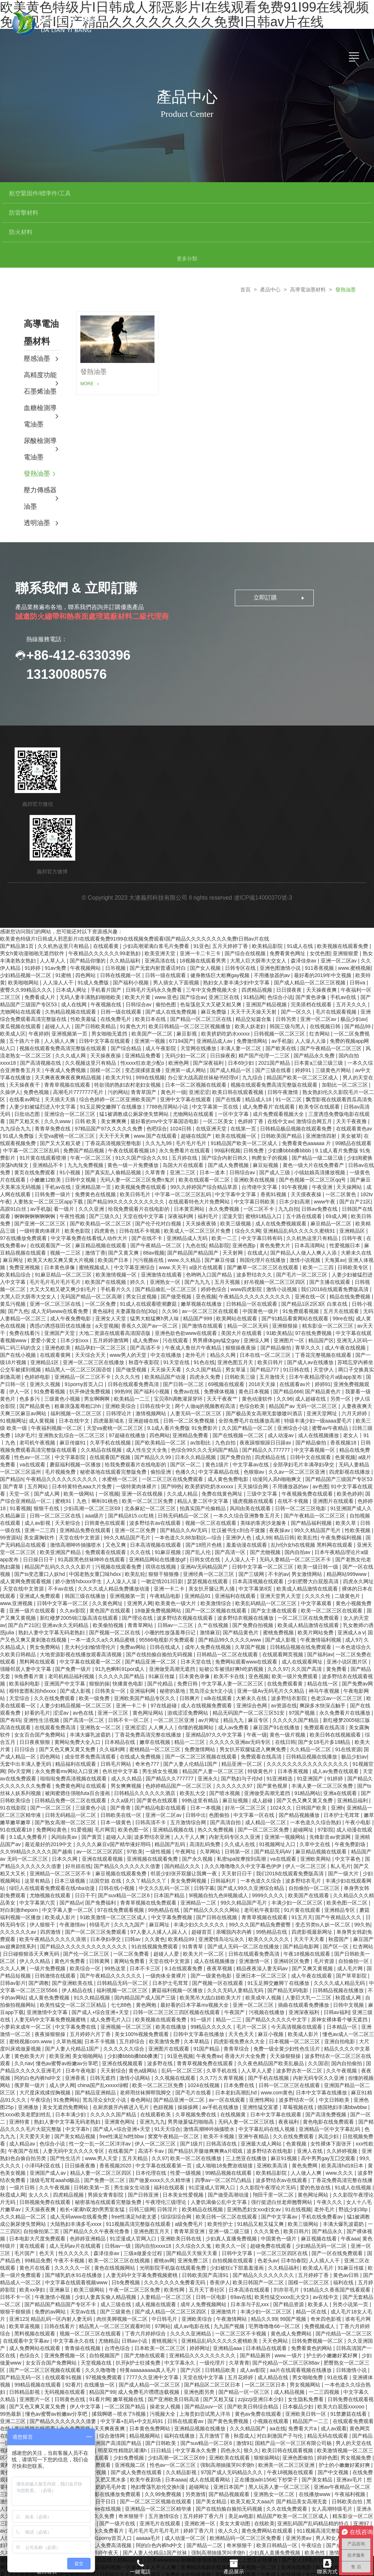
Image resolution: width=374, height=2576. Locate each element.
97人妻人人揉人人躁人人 (159, 1893)
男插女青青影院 (106, 2156)
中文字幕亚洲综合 (135, 1229)
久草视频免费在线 (196, 2076)
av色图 (320, 1448)
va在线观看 (33, 1426)
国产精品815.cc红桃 (131, 1477)
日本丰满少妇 (71, 2076)
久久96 (170, 1272)
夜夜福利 (289, 2083)
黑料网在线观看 (38, 1623)
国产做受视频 (177, 1258)
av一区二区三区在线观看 (211, 1272)
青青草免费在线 (53, 1090)
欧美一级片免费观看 (295, 1638)
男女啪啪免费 (308, 2339)
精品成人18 (258, 1061)
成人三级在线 (116, 2266)
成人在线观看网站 (210, 2441)
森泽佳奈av (304, 922)
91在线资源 (348, 1711)
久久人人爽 (13, 1930)
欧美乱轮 (135, 1535)
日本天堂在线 (196, 1623)
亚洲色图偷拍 (298, 2419)
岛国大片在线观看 (184, 1126)
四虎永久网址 (358, 1543)
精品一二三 (229, 1981)
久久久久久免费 (97, 2477)
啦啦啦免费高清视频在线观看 (74, 1740)
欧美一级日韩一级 (318, 1528)
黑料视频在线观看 (35, 2295)
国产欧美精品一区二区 (161, 1404)
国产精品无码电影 (288, 1952)
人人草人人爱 (257, 2032)
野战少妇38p (354, 2171)
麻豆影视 (187, 995)
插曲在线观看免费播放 (304, 1966)
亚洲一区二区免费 (136, 1491)
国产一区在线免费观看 (338, 2214)
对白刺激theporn (19, 1871)
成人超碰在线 (311, 1360)
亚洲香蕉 (76, 2039)
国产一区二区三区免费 (264, 1791)
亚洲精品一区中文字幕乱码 (330, 2090)
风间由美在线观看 (251, 1470)
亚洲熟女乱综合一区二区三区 (72, 1397)
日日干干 (85, 1857)
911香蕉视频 (320, 929)
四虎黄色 (105, 1192)
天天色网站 (275, 2302)
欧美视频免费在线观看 (141, 1148)
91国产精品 (207, 2010)
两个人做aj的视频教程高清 (206, 1367)
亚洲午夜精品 (254, 2098)
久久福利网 (112, 1711)
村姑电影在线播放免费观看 (110, 2455)
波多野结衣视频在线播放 (246, 1579)
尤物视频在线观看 (51, 1857)
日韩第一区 (238, 1813)
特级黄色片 (261, 1732)
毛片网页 (105, 1791)
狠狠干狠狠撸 (164, 1535)
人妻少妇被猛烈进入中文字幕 (43, 1068)
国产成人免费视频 (229, 1126)
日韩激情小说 (352, 2331)
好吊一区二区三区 (246, 1769)
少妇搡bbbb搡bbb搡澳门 (135, 2017)
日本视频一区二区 (257, 2528)
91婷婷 (33, 929)
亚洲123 (18, 2280)
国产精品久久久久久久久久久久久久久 (84, 1908)
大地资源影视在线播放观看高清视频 (81, 1616)
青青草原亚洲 (190, 2193)
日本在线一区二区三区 (266, 1316)
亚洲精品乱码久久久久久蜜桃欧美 (220, 2302)
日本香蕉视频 (294, 1732)
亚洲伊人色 (239, 1499)
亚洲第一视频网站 (285, 1798)
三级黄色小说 (91, 1769)
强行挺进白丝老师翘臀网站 (282, 2163)
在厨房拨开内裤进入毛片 (121, 2068)
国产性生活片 (66, 2120)
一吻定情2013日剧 (162, 1543)
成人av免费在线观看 (336, 1732)
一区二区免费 (101, 1265)
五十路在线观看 (304, 1177)
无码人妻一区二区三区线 (247, 2083)
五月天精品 (135, 2120)
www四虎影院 (246, 1250)
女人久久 (39, 2156)
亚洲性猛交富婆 (261, 2068)
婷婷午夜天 (106, 2514)
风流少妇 (329, 2098)
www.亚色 (166, 958)
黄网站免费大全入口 (78, 1703)
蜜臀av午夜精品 (331, 1389)
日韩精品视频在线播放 (312, 1718)
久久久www (58, 1083)
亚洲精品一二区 (199, 1864)
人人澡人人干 (59, 944)
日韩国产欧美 (312, 1769)
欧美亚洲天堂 (161, 915)
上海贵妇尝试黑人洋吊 (205, 2375)
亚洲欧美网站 (316, 1820)
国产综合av (193, 958)
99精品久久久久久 (212, 1988)
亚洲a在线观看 (340, 1754)
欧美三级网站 (304, 2185)
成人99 (263, 1499)
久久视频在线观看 (175, 2039)
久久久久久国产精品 (122, 1638)
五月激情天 (272, 1338)
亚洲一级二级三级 (230, 2193)
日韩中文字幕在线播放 (199, 1995)
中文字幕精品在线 (219, 1433)
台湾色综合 (117, 2309)
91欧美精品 (279, 1294)
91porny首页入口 (85, 1345)
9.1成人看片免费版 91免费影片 (183, 1389)
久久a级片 (122, 1762)
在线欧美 (264, 2485)
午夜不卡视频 (70, 2222)
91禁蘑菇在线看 (349, 2375)
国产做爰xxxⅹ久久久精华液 (160, 2141)
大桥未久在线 (356, 1214)
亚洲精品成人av (215, 1002)
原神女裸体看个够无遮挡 (340, 1981)
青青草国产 (144, 1053)
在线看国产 (121, 2112)
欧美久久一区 (231, 2207)
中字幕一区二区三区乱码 (32, 1112)
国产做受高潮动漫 (229, 2156)
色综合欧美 (252, 1367)
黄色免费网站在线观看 (267, 2492)
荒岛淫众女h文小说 (211, 1652)
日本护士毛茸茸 (342, 1776)
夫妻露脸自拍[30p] (137, 1272)
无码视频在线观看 (65, 2353)
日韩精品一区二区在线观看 (227, 1616)
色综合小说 (280, 958)
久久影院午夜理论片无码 (268, 2149)
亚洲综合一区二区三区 (70, 1075)
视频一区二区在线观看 (211, 1484)
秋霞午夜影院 (145, 1324)
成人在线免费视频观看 (281, 1185)
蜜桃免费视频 (279, 1594)
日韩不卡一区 (16, 2258)
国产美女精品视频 (75, 2098)
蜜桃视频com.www (31, 2003)
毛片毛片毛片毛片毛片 (56, 1243)
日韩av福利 (337, 1973)
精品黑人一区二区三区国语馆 (79, 1331)
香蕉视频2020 (116, 2127)
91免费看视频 (50, 1353)
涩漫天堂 (232, 1177)
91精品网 (253, 958)
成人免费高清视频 (112, 2507)
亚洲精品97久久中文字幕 (215, 1696)
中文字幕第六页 (38, 1864)
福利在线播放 (180, 2397)
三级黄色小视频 (62, 1360)
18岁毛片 (24, 1397)
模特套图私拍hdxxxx (33, 1652)
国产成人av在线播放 (311, 1324)
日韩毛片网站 (116, 1725)
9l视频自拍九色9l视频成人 (219, 1857)
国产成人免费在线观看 (137, 2434)
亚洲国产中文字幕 (65, 1645)
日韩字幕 (204, 1849)
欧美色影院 (78, 1192)
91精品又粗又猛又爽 (261, 2185)
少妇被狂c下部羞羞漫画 (237, 2229)
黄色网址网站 (149, 1674)
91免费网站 (67, 2061)
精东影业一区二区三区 (328, 1287)
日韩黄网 (100, 1922)
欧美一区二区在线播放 (196, 2120)
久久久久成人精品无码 (340, 1944)
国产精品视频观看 (230, 2455)
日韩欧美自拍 (348, 2463)
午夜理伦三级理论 (166, 2163)
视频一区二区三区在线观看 (91, 2295)
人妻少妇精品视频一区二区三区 (76, 1667)
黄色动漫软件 (258, 1360)
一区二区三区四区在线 (282, 2214)
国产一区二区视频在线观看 (216, 1572)
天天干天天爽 (115, 1097)
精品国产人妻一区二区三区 (213, 1732)
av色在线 (84, 1674)
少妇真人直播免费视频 (232, 2200)
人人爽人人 (161, 1689)
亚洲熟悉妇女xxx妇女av (254, 2171)
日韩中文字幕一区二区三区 (263, 1528)
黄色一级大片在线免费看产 (314, 1126)
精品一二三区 (190, 1703)
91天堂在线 (177, 1324)
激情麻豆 (210, 1594)
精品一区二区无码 (248, 1287)
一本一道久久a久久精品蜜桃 (103, 1601)
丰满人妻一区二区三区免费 (322, 1747)
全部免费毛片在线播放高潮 (249, 1382)
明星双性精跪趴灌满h (123, 2412)
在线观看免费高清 (56, 1689)
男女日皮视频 (142, 1258)
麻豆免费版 (214, 973)
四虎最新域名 (110, 1382)
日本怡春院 (293, 2222)
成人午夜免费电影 (71, 1280)
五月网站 (38, 1448)
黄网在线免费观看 (236, 2536)
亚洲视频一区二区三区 (126, 1988)
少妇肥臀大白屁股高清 (313, 1543)
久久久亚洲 (92, 1170)
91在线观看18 (16, 1791)
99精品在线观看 (353, 1104)
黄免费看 (337, 1630)
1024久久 (281, 1769)
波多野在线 (160, 2025)
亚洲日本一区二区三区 (262, 1937)
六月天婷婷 (355, 1375)
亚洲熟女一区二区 (101, 1689)
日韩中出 (196, 1776)
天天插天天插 (61, 1061)
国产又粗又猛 (219, 2360)
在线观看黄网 (56, 1316)
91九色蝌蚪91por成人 (120, 1630)
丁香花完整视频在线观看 (324, 1316)
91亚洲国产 (310, 1740)
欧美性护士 (220, 2185)
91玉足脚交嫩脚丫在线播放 (111, 1068)
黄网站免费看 (130, 1922)
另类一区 (341, 1360)
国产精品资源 (289, 2266)
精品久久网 (223, 1316)
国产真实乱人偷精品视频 (113, 1134)
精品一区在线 (312, 2273)
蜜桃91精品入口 (264, 1177)
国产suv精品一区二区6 (124, 1857)
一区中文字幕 (234, 1075)
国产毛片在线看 (194, 2054)
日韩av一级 (118, 2207)
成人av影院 (253, 2331)
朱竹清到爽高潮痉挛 (329, 2536)
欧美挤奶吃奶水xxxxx (226, 995)
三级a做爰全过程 (143, 2214)
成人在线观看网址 (303, 1623)
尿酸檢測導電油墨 (40, 410)
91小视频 (71, 1134)
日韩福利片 (223, 1842)
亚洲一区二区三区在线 (56, 1265)
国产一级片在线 (118, 2485)
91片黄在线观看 (302, 1871)
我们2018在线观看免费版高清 (335, 1250)
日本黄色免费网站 (150, 2390)
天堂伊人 (324, 1331)
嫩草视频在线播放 (202, 1265)
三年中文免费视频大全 (212, 951)
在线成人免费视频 (141, 1718)
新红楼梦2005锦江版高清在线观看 (79, 1579)
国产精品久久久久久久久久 (264, 2236)
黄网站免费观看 (18, 2426)
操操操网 (188, 2068)
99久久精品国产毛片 (318, 1491)
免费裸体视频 (220, 1353)
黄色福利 (102, 1272)
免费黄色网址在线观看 (81, 1747)
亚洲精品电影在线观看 (206, 2528)
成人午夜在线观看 (312, 1937)
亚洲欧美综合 (121, 1367)
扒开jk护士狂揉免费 (139, 2324)
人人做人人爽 (307, 2134)
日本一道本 (212, 1134)
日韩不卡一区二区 (129, 1681)
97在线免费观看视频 (121, 1871)
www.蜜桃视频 (354, 929)
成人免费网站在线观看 (35, 2309)
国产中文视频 (334, 2434)
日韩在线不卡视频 (140, 1192)
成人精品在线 (273, 2339)
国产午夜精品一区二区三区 (331, 1010)
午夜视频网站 (86, 929)
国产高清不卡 (146, 1309)
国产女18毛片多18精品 (325, 1703)
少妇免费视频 (129, 2419)
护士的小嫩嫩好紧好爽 (332, 2317)
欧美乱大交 (193, 1754)
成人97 (353, 1601)
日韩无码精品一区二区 (184, 1477)
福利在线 (344, 2244)
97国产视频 (302, 1674)
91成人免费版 (93, 944)
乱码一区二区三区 (182, 2032)
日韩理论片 (119, 1375)
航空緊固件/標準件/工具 (40, 193)
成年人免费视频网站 (204, 2266)
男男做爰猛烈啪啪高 (191, 2083)
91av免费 (56, 929)
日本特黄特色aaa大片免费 (82, 1448)
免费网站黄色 (52, 1791)
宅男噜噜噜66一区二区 (274, 2287)
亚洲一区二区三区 (254, 1966)
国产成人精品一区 (231, 1031)
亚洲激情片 (224, 2273)
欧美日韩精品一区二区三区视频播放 (190, 988)
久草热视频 (69, 2003)
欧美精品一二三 (132, 1360)
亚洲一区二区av (339, 922)
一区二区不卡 (259, 1170)
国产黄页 (92, 1798)
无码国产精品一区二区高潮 (91, 1258)
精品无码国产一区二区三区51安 (249, 1674)
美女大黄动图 (236, 2485)
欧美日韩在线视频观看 (336, 1696)
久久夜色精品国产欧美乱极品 (271, 2025)
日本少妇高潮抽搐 (45, 2397)
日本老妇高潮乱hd (236, 2054)
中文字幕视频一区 (315, 1411)
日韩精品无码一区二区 (123, 1944)
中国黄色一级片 (261, 1272)
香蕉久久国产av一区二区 (150, 1287)
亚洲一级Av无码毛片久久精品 (271, 1652)
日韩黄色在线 (70, 2360)
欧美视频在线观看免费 (343, 907)
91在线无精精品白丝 (120, 2521)
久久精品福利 (126, 922)
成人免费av (146, 1302)
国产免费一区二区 (105, 2141)
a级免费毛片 (190, 2185)
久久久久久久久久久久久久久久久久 (308, 1725)
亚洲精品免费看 (143, 1017)
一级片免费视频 (48, 1930)
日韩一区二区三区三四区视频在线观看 (177, 1973)
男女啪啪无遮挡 (110, 995)
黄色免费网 (305, 2127)
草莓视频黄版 (56, 2426)
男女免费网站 (46, 1608)
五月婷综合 (132, 2003)
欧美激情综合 (217, 1565)
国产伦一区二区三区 (87, 1915)
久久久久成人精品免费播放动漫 (114, 1550)
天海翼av (334, 1221)
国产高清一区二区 (84, 1681)
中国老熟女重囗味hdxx (95, 1535)
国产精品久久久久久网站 (212, 1871)
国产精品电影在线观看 (161, 1769)
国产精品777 (265, 1331)
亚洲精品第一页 (93, 1148)
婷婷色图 (327, 2419)
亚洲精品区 (352, 1192)
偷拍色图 (167, 966)
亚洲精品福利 (353, 1762)
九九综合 (253, 1039)
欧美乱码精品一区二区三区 (266, 1565)
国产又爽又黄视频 (313, 1930)
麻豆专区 (259, 1681)
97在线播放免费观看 (24, 1199)
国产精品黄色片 (323, 1353)
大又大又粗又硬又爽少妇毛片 (64, 1250)
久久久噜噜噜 (101, 2331)
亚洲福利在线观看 (236, 1557)
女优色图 (320, 915)
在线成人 (257, 1214)
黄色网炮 (147, 1966)
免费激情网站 (253, 1002)
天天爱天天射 (35, 2098)
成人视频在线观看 (156, 2266)
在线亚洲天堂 (212, 1090)
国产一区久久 (297, 973)
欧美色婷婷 (349, 1455)
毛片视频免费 (61, 1433)
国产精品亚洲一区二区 (151, 1623)
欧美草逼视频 (25, 2287)
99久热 (362, 1886)
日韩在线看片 (60, 2287)
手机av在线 (344, 958)
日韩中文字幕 (238, 2214)
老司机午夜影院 (262, 1871)
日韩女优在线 (206, 1521)
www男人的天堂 (129, 1316)
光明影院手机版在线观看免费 (173, 2229)
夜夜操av (280, 1491)
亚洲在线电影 (297, 2528)
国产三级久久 (104, 1177)
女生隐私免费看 (306, 2360)
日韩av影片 (13, 1944)
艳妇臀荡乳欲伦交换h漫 (158, 2448)
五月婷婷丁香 (314, 2236)
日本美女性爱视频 (184, 2156)
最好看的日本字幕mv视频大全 (195, 1966)
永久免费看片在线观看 (185, 1112)
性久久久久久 (74, 2214)
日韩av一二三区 (176, 1586)
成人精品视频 (290, 2353)
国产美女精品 (318, 2441)
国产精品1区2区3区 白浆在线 (315, 1265)
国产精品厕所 (256, 2317)
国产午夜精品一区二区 (156, 1207)
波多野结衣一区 (297, 2061)
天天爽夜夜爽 (110, 2390)
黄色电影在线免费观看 (329, 2083)
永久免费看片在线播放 (345, 1674)
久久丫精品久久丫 (147, 1842)
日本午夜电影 (81, 2032)
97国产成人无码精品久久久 (232, 2434)
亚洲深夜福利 (305, 1973)
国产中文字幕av (280, 2178)
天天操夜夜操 (106, 1017)
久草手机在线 (222, 2032)
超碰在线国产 (197, 1097)
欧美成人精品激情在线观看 (307, 1550)
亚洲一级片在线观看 (33, 1572)
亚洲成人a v (351, 1594)
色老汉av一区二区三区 (337, 1659)
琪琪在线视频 (161, 1528)
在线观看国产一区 (51, 1207)
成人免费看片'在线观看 (269, 1068)
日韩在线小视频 (117, 1849)
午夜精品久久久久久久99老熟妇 (105, 915)
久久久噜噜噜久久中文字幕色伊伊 (244, 1827)
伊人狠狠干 (43, 1886)
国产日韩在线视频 (217, 1879)
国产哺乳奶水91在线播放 (74, 2236)
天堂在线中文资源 (80, 1499)
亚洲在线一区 (311, 1258)
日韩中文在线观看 (311, 1418)
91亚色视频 (180, 2017)
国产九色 (18, 1272)
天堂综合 (20, 1659)
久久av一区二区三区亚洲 (297, 1433)
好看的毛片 (37, 1674)
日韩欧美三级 (241, 1338)
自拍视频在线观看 (233, 2222)
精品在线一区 (323, 1645)
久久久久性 (128, 1338)
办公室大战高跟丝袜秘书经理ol (204, 1039)
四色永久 (231, 2412)
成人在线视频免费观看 (207, 1667)
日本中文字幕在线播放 (322, 2054)
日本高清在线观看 (250, 2251)
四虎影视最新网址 (312, 1893)
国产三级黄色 (116, 2273)
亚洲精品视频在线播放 (200, 2390)
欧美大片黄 (138, 958)
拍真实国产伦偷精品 (203, 1470)
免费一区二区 (324, 2543)
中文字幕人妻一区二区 (68, 1871)
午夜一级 (257, 1696)
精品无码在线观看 (328, 2397)
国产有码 (10, 1681)
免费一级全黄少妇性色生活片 (287, 2010)
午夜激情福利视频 (321, 1601)
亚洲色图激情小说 (281, 929)
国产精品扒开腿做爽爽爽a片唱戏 (206, 2112)
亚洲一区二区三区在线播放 (94, 1324)
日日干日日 (103, 2463)
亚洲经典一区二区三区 (209, 1535)
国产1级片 (191, 2105)
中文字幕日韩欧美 (255, 1163)
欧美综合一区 (86, 1930)
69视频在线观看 (227, 1345)
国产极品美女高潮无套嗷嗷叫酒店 (265, 1375)
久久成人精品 (183, 1455)
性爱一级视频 (186, 2134)
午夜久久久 (330, 2163)
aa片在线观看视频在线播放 (301, 2331)
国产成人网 (47, 1455)
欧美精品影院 (268, 907)
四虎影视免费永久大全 (240, 2003)
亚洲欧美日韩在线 (181, 2200)
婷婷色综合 (214, 1250)
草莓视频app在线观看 (85, 2419)
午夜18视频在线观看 (307, 1915)
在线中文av (280, 1083)
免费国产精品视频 (84, 1112)
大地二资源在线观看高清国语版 (115, 1294)
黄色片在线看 (35, 2229)
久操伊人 (10, 1053)
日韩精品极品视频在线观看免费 (296, 1090)
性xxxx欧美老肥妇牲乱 (26, 2076)
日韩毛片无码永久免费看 (154, 951)
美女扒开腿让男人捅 (212, 1550)
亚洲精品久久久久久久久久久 (203, 2317)
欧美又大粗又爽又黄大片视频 (61, 1221)
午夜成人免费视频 (66, 1031)
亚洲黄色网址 (120, 2083)
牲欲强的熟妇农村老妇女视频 (128, 1046)
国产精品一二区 (205, 2507)
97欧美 (135, 1813)
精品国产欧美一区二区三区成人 (303, 1039)
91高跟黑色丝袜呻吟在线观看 (92, 1521)
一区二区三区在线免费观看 (173, 1440)
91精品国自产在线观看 (105, 2543)
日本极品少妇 (299, 2368)
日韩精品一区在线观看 (252, 1265)
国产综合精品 (127, 1010)
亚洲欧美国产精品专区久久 (145, 1659)
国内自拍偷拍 (347, 2025)
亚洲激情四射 (322, 1097)
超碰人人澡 (118, 1798)
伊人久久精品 (35, 1922)
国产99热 (171, 1448)
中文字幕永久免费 (196, 2412)
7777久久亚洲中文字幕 (153, 2339)
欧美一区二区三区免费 (148, 1462)
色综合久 (30, 2317)
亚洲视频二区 (131, 2426)
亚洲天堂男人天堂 (281, 1557)
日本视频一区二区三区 (295, 2003)
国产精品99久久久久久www (230, 1601)
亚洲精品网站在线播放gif (158, 1521)
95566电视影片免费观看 (167, 1601)
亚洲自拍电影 (340, 2003)
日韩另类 (287, 980)
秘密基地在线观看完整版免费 (114, 1433)
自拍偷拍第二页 (42, 2193)
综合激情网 (112, 2397)
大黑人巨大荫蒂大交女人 (259, 922)
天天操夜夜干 (25, 1046)
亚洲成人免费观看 (40, 1557)
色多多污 (30, 1360)
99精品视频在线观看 (229, 2134)
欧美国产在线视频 (106, 1243)
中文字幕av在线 (251, 1426)
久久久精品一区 (38, 2419)
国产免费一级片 (73, 1630)
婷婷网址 (200, 2309)
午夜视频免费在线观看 (308, 1455)
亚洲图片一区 (290, 1302)
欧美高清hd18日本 (343, 2127)
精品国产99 (102, 2353)
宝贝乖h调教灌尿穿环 (179, 1360)
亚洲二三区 (183, 1134)
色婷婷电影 (37, 1338)
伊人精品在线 (78, 1952)
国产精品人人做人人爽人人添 (304, 1214)
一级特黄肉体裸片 (40, 1192)
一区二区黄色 (341, 1156)
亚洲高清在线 (161, 922)
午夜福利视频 (351, 2455)
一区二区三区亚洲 (174, 1681)
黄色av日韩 (346, 2236)
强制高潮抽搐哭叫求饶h (228, 2426)
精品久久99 (264, 2280)
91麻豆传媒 (162, 1638)
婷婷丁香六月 (199, 2492)
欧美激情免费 (165, 2003)
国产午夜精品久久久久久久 (111, 1937)
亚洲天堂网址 (322, 1375)
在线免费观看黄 (285, 1645)
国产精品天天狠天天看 (192, 2214)
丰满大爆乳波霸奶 (91, 1696)
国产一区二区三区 (51, 1769)
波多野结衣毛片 (304, 1842)
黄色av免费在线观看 (259, 2375)
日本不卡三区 (146, 1930)
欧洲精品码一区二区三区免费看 (246, 2499)
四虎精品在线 (271, 1418)
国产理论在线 (138, 1579)
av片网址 (209, 1681)
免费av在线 (187, 1353)
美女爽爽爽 (114, 1083)
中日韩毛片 (165, 2280)
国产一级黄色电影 (212, 1937)
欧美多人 (319, 2266)
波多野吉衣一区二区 (300, 2032)
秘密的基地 (173, 1652)
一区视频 (109, 1455)
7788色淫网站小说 (168, 1068)
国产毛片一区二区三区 (302, 1236)
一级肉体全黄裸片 (166, 1937)
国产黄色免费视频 (228, 2382)
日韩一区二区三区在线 (56, 1477)
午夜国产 (235, 1973)
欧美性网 (175, 2251)
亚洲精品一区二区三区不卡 (61, 1835)
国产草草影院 (352, 1937)
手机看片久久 (116, 1250)
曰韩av (133, 1900)
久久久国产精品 (204, 1331)
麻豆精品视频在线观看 (101, 1207)
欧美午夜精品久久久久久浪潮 (53, 1900)
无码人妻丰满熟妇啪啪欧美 (91, 958)
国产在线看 (229, 1061)
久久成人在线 (240, 1805)
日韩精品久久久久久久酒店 (145, 1754)
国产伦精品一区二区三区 (344, 2295)
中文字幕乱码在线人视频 (267, 2090)
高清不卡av (151, 2112)
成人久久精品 (127, 1740)
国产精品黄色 (35, 1367)
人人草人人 (53, 922)
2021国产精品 (274, 1024)
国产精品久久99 (153, 1418)
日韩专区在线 (241, 929)
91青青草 (193, 1908)
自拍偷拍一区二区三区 (315, 1849)
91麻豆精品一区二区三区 (64, 1236)
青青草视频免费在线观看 (205, 2025)
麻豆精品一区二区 (331, 1185)
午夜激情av (73, 1886)
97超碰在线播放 (127, 1397)
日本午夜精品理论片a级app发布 (326, 1338)
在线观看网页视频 (283, 1616)
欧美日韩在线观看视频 (238, 1053)
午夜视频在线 (107, 966)
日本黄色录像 (60, 1229)
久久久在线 (333, 2550)
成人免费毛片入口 (111, 1981)
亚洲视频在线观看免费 (153, 1820)
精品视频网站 (145, 2397)
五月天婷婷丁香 (230, 907)
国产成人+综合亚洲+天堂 (101, 1973)
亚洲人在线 (310, 2112)
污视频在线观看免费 (119, 1528)
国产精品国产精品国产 (193, 1214)
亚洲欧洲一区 (200, 2485)
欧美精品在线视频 (203, 2171)
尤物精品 (108, 2302)
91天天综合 (167, 2090)
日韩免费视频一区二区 (318, 2302)
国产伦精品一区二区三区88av (286, 2324)
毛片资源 (325, 1922)
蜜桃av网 (164, 2222)
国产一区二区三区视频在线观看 (201, 1718)
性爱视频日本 (345, 1207)
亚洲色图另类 (200, 2353)
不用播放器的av (272, 936)
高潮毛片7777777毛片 (79, 1053)
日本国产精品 (170, 1857)
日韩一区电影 (212, 2258)
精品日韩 (284, 1499)
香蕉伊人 (220, 2244)
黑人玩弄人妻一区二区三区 (279, 2448)
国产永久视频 (198, 1820)
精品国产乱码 (170, 1805)
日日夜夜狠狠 (35, 1703)
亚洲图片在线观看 (334, 1462)
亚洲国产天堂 (60, 1294)
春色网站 (140, 2061)
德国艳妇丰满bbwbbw (342, 2068)
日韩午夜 (353, 1199)
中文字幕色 (348, 1820)
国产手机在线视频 (269, 2039)
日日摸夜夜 (289, 951)
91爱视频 (81, 1791)
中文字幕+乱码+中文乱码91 (132, 2382)
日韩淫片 (168, 2171)
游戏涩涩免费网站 (188, 1674)
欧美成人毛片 (319, 2229)
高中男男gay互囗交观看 (328, 2120)
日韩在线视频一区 (121, 936)
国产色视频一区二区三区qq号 (313, 1141)
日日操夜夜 (223, 1017)
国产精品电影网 (301, 1908)
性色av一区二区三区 (174, 2426)
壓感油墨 (37, 320)
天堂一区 (20, 1455)
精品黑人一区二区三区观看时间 (115, 2287)
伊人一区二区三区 (306, 1827)
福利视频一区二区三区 (76, 1375)
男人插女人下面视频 (177, 944)
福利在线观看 (170, 2149)
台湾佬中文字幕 (260, 1148)
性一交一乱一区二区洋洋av (100, 2105)
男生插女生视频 (160, 1732)
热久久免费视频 (216, 1791)
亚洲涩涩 (199, 1053)
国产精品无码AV (273, 1813)
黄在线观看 (32, 2207)
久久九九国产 (130, 1886)
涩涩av (61, 1674)
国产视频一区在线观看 (218, 1944)
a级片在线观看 (206, 1229)
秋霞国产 (339, 1900)
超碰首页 (202, 1893)
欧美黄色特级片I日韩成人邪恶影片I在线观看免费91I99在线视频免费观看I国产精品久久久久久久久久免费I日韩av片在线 (134, 900)
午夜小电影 (358, 1784)
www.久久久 (340, 2134)
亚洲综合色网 (252, 1667)
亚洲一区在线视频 (143, 1455)
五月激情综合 (164, 2477)
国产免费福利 (101, 1864)
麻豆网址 (14, 1221)
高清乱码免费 (206, 1805)
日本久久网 (65, 1820)
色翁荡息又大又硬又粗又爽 (211, 966)
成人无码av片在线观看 (75, 2207)
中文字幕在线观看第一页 (164, 2127)
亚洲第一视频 (150, 1002)
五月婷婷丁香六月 (204, 2477)
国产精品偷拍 (276, 1309)
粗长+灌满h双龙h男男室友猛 (93, 2171)
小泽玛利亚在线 (43, 2127)
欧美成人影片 (61, 1879)
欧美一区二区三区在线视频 (119, 2222)
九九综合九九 (16, 1090)
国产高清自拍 (226, 1784)
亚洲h (337, 1769)
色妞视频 (164, 2068)
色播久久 (185, 1433)
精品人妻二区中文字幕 (203, 1462)
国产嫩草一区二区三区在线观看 (263, 1229)
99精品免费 (37, 2222)
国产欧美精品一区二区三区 (101, 1185)
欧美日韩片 (271, 1324)
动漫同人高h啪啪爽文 (277, 1440)
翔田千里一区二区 (274, 2156)
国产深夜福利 (209, 1024)
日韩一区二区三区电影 (301, 1470)
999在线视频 (150, 1039)
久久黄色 (155, 1900)
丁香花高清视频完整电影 (114, 1104)
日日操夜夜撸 (81, 2127)
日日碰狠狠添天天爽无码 (32, 1915)
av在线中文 (326, 2258)
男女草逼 (236, 1331)
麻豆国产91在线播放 (277, 1689)
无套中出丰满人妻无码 (26, 1725)
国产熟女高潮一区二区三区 (66, 1784)
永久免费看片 (109, 2492)
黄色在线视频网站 (115, 2229)
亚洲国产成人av (48, 2134)
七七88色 (122, 1966)
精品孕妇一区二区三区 (101, 1309)
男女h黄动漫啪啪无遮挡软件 (33, 915)
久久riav (23, 2025)
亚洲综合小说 (293, 1389)
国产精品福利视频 (312, 1484)
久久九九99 (159, 1104)
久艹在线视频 (214, 1586)
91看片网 (99, 2360)
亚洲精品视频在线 (174, 1791)
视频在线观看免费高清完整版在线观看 (63, 1010)
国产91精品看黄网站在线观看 (296, 1280)
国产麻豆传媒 (221, 1221)
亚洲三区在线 (225, 958)
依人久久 (228, 2492)
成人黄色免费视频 (49, 1959)
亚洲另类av (299, 2499)
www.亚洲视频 (17, 1565)
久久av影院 (73, 1572)
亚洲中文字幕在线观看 (186, 1061)
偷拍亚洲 (161, 1433)
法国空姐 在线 (106, 1842)
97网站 (163, 2287)
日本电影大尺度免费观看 (38, 2200)
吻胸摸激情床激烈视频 (207, 2521)
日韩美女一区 (111, 1652)
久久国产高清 (307, 1630)
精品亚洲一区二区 (242, 1725)
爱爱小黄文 (44, 1302)
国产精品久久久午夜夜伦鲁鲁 (97, 2193)
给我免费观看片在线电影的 (139, 1170)
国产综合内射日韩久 (225, 1119)
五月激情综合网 (188, 1784)
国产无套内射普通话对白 (158, 929)
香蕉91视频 (274, 1156)
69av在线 (241, 2258)
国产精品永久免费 (315, 1017)
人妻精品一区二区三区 (166, 2258)
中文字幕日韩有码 (262, 1199)
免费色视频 (36, 1053)
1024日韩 (181, 1090)
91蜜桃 (63, 936)
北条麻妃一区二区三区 (151, 1470)
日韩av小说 (135, 2302)
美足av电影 (241, 2477)
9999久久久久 (268, 1857)
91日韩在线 (296, 1331)
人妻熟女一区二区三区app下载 (48, 1163)
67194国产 (181, 1002)
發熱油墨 (37, 435)
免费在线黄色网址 (223, 1455)
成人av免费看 (234, 1689)
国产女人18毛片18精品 (308, 2521)
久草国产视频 (251, 1608)
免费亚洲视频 (25, 1229)
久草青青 (156, 1134)
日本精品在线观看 (267, 2309)
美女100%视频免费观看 (142, 1995)
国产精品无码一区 (21, 2339)
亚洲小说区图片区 (348, 1623)
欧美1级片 (328, 2528)
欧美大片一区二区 (204, 1915)
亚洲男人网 (140, 1565)
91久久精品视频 (92, 1959)
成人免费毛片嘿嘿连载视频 (149, 2353)
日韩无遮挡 (103, 2039)
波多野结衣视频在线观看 (185, 1579)
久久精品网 (83, 2397)
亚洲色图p (244, 1207)
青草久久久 (308, 1309)
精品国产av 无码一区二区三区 (304, 1367)
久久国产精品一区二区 (248, 1389)
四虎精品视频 (257, 951)
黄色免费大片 (276, 1207)
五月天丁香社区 (207, 2251)
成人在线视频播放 (319, 1397)
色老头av (267, 2222)
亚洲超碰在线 (144, 1382)
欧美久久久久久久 (269, 1900)
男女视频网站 (306, 2346)
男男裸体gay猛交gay (216, 1302)
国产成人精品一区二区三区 (150, 2346)
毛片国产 (25, 2214)
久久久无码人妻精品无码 (236, 1952)
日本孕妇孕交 (106, 1900)
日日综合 (25, 1711)
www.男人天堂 (102, 2120)
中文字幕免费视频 (172, 1879)
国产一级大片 (344, 1835)
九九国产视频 (230, 2287)
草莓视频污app (32, 2412)
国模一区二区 (106, 1031)
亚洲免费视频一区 (65, 2317)
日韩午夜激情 (283, 1053)
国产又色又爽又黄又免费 (68, 1711)
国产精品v (71, 1864)
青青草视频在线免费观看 (149, 1864)
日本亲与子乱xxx (250, 2266)
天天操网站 (349, 1148)
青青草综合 (237, 2010)
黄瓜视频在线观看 (21, 988)
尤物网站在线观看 (21, 973)
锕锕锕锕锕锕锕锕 (35, 1177)
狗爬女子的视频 (270, 1119)
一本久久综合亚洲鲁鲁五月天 (247, 1477)
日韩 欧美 (86, 1083)
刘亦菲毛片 (287, 2251)
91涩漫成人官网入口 (213, 2149)
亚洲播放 (29, 2068)
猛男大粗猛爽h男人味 (155, 1280)
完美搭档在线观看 (312, 966)
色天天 (47, 2214)
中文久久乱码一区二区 (165, 1849)
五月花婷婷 (241, 2339)
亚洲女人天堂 (111, 1280)
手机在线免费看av (322, 2178)
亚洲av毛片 (350, 2441)
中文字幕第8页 (256, 1550)
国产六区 (191, 2331)
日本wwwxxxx (162, 2521)
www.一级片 (289, 2317)
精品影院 (219, 1207)
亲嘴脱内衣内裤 (234, 1893)
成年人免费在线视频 (208, 1608)
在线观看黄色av (354, 1090)
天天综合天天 (91, 1316)
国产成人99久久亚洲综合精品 (251, 1849)
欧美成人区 (13, 995)
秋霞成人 (244, 2397)
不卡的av (278, 1535)
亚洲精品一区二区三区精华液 (159, 2470)
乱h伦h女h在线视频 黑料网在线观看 (312, 1506)
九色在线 (196, 1207)
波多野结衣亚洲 (152, 1798)
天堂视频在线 (97, 2324)
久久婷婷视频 (343, 2112)
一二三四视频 (325, 2353)
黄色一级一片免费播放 (133, 1126)
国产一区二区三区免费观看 (96, 1893)
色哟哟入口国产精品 (209, 1236)
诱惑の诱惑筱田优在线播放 (61, 1287)
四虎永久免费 (206, 1338)
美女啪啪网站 (88, 2017)
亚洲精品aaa (228, 2309)
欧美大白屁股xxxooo (341, 2368)
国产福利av (320, 1616)
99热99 (122, 1353)
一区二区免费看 (131, 1915)
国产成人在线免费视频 (171, 973)
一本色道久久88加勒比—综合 (188, 1499)
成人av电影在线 (192, 2287)
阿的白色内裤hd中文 (38, 2039)
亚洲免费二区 (194, 2222)
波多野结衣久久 (255, 1236)
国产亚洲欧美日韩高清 (174, 2360)
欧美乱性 (307, 1499)
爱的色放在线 (316, 2149)
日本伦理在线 (152, 2134)
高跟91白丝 (13, 1170)
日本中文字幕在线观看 (276, 2076)
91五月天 (302, 1879)
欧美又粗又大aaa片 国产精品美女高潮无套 (279, 2463)
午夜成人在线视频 (281, 2536)
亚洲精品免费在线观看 (86, 1491)
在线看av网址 (25, 1061)
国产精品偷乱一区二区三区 (166, 1250)
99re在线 (343, 1280)
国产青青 (121, 1769)
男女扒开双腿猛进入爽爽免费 (253, 1711)
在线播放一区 (100, 2346)
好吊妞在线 (78, 1827)
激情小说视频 (306, 1221)
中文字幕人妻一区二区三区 (233, 1645)
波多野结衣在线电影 (270, 2112)
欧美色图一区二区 (348, 1864)
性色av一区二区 (33, 1418)
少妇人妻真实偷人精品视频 (106, 2258)
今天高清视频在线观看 (297, 1988)
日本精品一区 (343, 1988)
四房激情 (51, 1893)
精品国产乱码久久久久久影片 (58, 1528)
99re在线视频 (106, 2470)
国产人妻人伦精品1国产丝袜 (155, 2514)
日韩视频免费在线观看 (45, 2163)
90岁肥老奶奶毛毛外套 (101, 2448)
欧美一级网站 (80, 1455)
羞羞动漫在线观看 (247, 1506)
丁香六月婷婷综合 (146, 2295)
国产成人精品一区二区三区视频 (310, 944)
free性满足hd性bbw (122, 2098)
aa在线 (278, 2390)
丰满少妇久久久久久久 (199, 1886)
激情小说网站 (135, 2039)
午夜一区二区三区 (91, 1119)
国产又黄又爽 (124, 1214)
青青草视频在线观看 (68, 1046)
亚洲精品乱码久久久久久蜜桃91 (299, 1192)
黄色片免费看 (70, 1922)
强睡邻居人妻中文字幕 (26, 1630)
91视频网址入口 (278, 1805)
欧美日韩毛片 (136, 1156)
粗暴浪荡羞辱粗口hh (78, 1367)
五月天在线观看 (341, 1272)
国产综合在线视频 (246, 915)
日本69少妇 (241, 1024)
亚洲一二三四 (40, 1491)
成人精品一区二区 (266, 1784)
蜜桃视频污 (165, 2302)
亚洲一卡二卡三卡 (201, 915)
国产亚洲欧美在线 (73, 1944)
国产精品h (11, 1440)
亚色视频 (206, 1258)
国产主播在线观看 (330, 1243)
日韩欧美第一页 (92, 2149)
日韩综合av (139, 966)
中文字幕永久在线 (74, 2302)
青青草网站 (140, 1586)
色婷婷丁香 (251, 1083)
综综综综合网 (177, 2178)
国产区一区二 (186, 1426)
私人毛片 (341, 1827)
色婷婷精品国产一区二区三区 (179, 1747)
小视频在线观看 (271, 2382)
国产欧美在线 (282, 1010)
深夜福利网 (181, 1177)
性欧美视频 (358, 1491)
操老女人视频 (166, 2368)
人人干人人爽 (190, 1798)
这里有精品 (37, 1842)
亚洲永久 (208, 1740)
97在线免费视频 (314, 1294)
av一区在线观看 (228, 2061)
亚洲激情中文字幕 (48, 1973)
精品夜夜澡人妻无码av (262, 1930)
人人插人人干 (325, 2222)
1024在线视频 (204, 2046)
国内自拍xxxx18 (153, 2207)
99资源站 (10, 1499)
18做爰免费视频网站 (158, 1572)
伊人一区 (20, 1353)
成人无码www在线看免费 (60, 1272)
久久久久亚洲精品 (191, 2295)
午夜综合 (40, 2061)
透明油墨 (37, 484)
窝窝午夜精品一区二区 (174, 2098)
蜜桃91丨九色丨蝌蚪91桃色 (87, 1462)
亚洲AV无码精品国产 (204, 1528)
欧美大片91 (119, 1039)
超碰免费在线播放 (74, 2412)
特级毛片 (100, 1886)
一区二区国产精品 (125, 2368)
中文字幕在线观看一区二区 (91, 1623)
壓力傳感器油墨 (40, 459)
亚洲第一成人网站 (186, 1031)
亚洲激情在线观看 (162, 1236)
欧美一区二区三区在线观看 (332, 1572)
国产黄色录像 (311, 958)
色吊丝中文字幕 (121, 1732)
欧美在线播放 (172, 1988)
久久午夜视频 (342, 2032)
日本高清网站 (310, 1207)
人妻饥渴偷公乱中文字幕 (219, 2163)
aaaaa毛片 (149, 2499)
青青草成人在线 (298, 2550)
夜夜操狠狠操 (51, 1995)
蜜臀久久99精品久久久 (26, 951)
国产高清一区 (231, 1513)
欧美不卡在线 (230, 1638)
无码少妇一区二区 (186, 1017)
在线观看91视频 (64, 2339)
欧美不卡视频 (219, 2098)
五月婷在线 (185, 1119)
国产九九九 (197, 1243)
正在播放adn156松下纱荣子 (266, 2441)
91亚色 (201, 907)
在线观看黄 (106, 907)
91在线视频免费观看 (155, 1908)
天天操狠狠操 (286, 2017)
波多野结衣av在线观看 (155, 1484)
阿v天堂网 (20, 1732)
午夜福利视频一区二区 (57, 1389)
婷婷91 (303, 1031)
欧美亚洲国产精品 (61, 1513)
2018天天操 (263, 1345)
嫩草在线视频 (156, 1703)
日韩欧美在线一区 (121, 1776)
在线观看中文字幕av (27, 2302)
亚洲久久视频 (46, 1345)
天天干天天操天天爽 (253, 2550)
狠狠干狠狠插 (16, 2273)
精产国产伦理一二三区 (264, 1017)
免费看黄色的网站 (312, 2309)
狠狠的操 (99, 1645)
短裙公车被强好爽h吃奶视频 (232, 1630)
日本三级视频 (70, 1842)
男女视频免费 (356, 2419)
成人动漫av (281, 1397)
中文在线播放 (166, 1316)
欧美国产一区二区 (152, 995)
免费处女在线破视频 (189, 2536)
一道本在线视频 (133, 2550)
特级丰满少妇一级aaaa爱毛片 (318, 1382)
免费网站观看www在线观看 (247, 1623)
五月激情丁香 (215, 2397)
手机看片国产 (107, 951)
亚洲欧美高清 (273, 2127)
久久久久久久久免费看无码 (175, 2244)
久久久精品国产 (248, 2390)
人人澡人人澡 (311, 1002)
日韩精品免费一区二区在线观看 (71, 1762)
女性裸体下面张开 (331, 2105)
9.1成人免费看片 (28, 1798)
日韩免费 (254, 1112)
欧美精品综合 (16, 1236)
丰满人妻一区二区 (241, 1010)
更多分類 (187, 220)
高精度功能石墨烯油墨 (40, 344)
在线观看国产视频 (110, 1418)
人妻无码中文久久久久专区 (74, 2112)
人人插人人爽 (60, 1002)
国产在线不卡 (147, 1199)
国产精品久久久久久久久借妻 (128, 1827)
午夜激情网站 (232, 2280)
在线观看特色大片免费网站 (199, 1163)
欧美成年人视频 (264, 1959)
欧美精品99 (181, 1900)
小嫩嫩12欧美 (46, 1141)
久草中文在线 (315, 1805)
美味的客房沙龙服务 (264, 1484)
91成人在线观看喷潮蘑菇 (149, 1265)
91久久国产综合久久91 (142, 1119)
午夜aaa (350, 2200)
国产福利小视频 (131, 944)
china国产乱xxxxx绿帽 (103, 2046)
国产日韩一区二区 (184, 1345)
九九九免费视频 (86, 1126)
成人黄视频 (42, 1382)
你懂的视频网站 (196, 1689)
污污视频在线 (149, 1221)
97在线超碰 (164, 1667)
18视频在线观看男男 (203, 922)
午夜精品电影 (166, 1557)
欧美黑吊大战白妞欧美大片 (211, 1959)
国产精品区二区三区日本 (213, 2346)
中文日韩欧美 (335, 2061)
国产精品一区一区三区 (244, 2353)
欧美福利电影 (25, 1645)
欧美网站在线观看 (237, 1280)
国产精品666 (287, 1353)
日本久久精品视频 (196, 1418)
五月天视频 (227, 1243)
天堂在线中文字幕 (144, 1177)
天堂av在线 (84, 2273)
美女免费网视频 (189, 1842)
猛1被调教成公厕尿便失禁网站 (134, 1075)
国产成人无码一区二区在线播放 (243, 1908)
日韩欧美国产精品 (282, 1097)
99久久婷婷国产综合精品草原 (204, 1148)
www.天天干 (172, 1229)
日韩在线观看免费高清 (134, 1345)
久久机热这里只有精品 (64, 907)
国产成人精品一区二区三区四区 (171, 2273)
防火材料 (267, 193)
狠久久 (251, 2412)
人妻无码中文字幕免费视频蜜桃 (50, 1981)
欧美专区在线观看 (320, 1068)
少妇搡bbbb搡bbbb (290, 1112)
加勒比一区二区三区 (345, 1046)
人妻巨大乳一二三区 (309, 1959)
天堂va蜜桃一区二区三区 (67, 1097)
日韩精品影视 (25, 2353)
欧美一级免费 (95, 1659)
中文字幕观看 (317, 1565)
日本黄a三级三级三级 (319, 1024)
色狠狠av (255, 1433)
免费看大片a (303, 2390)
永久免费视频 (225, 1170)
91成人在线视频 (353, 2149)
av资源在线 (284, 1667)
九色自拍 (226, 1404)
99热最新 (11, 2375)
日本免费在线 (240, 2046)
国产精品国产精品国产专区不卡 (61, 2266)
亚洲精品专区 (340, 1871)
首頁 (245, 251)
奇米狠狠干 (131, 2477)
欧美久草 (347, 1484)
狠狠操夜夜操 (241, 1309)
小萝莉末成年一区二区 (26, 1988)
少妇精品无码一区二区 (321, 2207)
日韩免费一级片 (53, 1156)
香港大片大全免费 (246, 2017)
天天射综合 (68, 1484)
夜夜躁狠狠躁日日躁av (266, 1404)
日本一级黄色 (116, 1784)
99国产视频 (294, 2280)
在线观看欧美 (156, 2076)
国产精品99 (358, 988)
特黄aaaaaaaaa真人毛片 (149, 2331)
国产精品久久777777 (266, 1411)
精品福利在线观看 (76, 1725)
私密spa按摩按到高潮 (242, 1820)
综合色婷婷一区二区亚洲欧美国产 (118, 1061)
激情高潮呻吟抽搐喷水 (76, 1506)
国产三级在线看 (274, 1031)
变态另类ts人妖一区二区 (323, 1886)
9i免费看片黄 (29, 1638)
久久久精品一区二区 (23, 2178)
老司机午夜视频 (38, 1404)
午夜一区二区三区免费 (135, 2251)
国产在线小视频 (18, 1316)
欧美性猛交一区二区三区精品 (74, 1966)
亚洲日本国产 (229, 2448)
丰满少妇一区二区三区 (297, 1864)
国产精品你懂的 (88, 922)
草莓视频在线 (299, 2068)
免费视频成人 (320, 2287)
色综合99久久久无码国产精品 (205, 1411)
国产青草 (14, 1448)
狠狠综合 (216, 2550)
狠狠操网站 (266, 2419)
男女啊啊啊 (97, 1360)
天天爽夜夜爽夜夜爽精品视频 (69, 1039)
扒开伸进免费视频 (90, 1353)
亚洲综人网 (257, 1302)
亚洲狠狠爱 (346, 915)
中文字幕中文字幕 (236, 1156)
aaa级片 (95, 1477)
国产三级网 (252, 1535)
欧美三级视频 (236, 1185)
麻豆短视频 (266, 1126)
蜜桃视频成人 (95, 1229)
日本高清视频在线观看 (156, 1506)
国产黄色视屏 (273, 1747)
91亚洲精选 (280, 1740)
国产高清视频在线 (41, 1024)
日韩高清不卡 (151, 1784)
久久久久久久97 (235, 1747)
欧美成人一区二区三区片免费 (198, 1192)
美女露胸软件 (40, 1499)
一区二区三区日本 (266, 2346)
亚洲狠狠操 (285, 1287)
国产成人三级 (275, 1134)
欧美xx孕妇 (32, 2251)
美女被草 (351, 1097)
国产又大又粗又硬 (61, 1104)
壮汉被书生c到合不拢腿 (239, 1491)
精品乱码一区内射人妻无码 (62, 2280)
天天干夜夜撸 (352, 1083)
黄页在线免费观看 (35, 1134)
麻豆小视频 (271, 1995)
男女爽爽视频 (127, 1747)
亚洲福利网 (143, 1652)
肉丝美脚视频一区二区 (122, 2280)
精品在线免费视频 (350, 1258)
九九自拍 (288, 1170)
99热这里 (115, 1930)
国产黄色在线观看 (158, 1762)
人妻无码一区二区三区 (196, 1375)
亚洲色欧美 (58, 1309)
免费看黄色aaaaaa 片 (307, 1104)
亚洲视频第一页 (70, 995)
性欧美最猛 (84, 980)
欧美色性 (316, 2514)
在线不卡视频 (294, 1462)
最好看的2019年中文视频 (323, 936)
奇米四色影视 (326, 2280)
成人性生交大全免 (147, 1411)
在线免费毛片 (116, 980)
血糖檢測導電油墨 (40, 377)
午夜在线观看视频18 (132, 1112)
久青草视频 (231, 2039)
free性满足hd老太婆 (134, 2178)
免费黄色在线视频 (96, 1156)
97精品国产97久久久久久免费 (109, 1090)
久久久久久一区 (73, 2229)
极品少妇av (353, 980)
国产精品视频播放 (300, 1776)
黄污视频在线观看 (35, 2390)
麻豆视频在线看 (319, 2200)
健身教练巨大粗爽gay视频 (220, 936)
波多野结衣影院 (289, 1659)
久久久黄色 (267, 2193)
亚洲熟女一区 (166, 1243)
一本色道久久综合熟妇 (316, 1784)
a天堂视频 (107, 1287)
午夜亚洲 (323, 1148)
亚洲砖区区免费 (292, 1922)
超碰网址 (304, 1791)
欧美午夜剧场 (146, 2441)
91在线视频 (298, 2171)
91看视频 (20, 1470)
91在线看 (338, 2339)
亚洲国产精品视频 (267, 966)
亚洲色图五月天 (236, 1324)
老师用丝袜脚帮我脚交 (146, 2054)
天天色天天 (241, 1995)
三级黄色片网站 (333, 1031)
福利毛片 (209, 1177)
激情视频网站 (152, 1375)
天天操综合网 (253, 1448)
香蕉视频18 (344, 1404)
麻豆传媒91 (73, 1404)
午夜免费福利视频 (342, 1499)
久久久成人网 (71, 1017)
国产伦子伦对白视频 (159, 1185)
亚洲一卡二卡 (170, 1550)
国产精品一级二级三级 (318, 1119)
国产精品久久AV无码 (184, 1491)
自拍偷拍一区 (354, 1922)
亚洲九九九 (152, 2083)
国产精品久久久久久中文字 (276, 1981)
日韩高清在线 (222, 2105)
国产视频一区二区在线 (115, 1594)
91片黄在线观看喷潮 (43, 1119)
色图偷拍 (220, 1776)
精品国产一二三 (311, 2382)
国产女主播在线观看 (274, 1572)
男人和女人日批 (334, 2499)
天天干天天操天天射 (254, 973)
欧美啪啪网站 (24, 944)
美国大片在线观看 (242, 1294)
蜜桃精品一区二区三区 (155, 1711)
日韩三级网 (141, 2171)
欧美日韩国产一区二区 (259, 2244)
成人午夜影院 (161, 1010)
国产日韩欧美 (161, 2404)
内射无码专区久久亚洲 (235, 1798)
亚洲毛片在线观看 (161, 2485)
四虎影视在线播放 (350, 1433)
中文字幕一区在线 (254, 1776)
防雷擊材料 (147, 193)
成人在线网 (74, 966)
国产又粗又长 (25, 1083)
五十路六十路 (25, 1002)
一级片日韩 (22, 2149)
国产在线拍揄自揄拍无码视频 (160, 1616)
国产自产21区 (355, 1163)
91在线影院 (13, 1769)
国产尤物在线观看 (145, 2317)
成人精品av (23, 2105)
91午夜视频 (295, 1148)
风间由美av (65, 1798)
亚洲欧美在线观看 (230, 2419)
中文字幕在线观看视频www (76, 2244)
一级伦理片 (212, 2324)
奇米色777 (147, 1725)
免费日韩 (188, 1645)
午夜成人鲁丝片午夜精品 (194, 1309)
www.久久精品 (185, 1221)
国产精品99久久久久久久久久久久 (126, 1163)
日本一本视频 (206, 1769)
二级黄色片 (348, 1557)
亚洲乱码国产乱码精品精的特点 (313, 2485)
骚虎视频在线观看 (254, 1462)
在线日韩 (285, 1703)
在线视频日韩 (326, 988)
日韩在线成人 (166, 1608)
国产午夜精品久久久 (339, 1879)
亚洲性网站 (262, 2061)
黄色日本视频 (254, 1353)
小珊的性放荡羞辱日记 (170, 1594)
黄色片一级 (173, 1053)
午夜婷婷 (38, 995)
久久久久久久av (19, 1893)
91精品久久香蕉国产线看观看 (338, 2251)
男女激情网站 (307, 1535)
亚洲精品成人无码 (188, 1199)
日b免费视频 (126, 2244)
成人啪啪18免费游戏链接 (225, 2127)
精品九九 (234, 1681)
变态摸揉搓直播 (143, 1031)
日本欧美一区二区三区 (160, 2309)
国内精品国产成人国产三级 (145, 1959)
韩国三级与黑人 (288, 988)
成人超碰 (263, 1762)
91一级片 (202, 1981)
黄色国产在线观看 (110, 1572)
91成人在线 (300, 907)
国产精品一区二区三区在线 (201, 980)
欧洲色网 (179, 1024)
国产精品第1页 (17, 907)
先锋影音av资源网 (330, 1798)
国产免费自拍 (236, 1418)
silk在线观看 (218, 1659)
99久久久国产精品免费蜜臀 (260, 1886)
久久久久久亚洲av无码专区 (240, 1703)
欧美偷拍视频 (109, 1586)
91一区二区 (289, 1061)
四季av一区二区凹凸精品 (224, 2141)
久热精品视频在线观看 (71, 973)
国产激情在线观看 (203, 1287)
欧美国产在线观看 (309, 1857)
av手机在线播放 (221, 2068)
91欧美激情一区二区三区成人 (114, 1879)
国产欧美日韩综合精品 (253, 2368)
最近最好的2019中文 (49, 1805)
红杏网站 (320, 995)
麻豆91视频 (284, 2120)
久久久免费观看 (93, 2426)
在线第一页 (243, 1090)
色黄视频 (345, 1418)
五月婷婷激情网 (111, 1302)
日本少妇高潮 (295, 1163)
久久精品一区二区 (311, 1711)
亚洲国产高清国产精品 (116, 2404)
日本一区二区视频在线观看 (196, 1046)
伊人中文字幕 (86, 2368)
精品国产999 (198, 1280)
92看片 (73, 2346)
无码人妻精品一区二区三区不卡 (295, 1521)
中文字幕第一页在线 (216, 1068)
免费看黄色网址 (288, 915)
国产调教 (38, 1944)
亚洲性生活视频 (42, 1681)
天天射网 (233, 1214)
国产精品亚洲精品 (96, 2054)
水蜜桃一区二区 (120, 1440)
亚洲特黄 (20, 2083)
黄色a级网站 (144, 2032)
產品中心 (270, 251)
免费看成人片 (40, 958)
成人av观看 (334, 2390)
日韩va (358, 944)
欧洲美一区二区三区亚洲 (287, 2426)
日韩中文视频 (81, 1141)
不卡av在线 (61, 1550)
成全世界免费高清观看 (91, 1718)
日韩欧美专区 (353, 1229)
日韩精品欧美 (221, 2331)
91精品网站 (307, 1754)
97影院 (326, 1791)
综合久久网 (247, 1192)
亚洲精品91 (198, 1557)
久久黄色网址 (108, 1565)
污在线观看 (176, 1302)
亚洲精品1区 (45, 1324)
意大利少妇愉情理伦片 (91, 1608)
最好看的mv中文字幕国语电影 (165, 1083)
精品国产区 (321, 1302)
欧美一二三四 (319, 1229)
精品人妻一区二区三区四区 (101, 2134)
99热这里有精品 (201, 1762)
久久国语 (318, 2025)
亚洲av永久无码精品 (66, 1586)
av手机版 (281, 1002)
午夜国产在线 (24, 2112)
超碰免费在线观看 (271, 2207)
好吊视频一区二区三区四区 (275, 1243)
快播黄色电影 (128, 1645)
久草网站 (211, 1813)
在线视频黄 (233, 2076)
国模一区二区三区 (309, 2244)
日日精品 (162, 2412)
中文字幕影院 (71, 1418)
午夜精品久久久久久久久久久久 (255, 1258)
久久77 (207, 2039)
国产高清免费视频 (326, 2076)
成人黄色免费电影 (228, 1440)
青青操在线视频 (83, 2309)
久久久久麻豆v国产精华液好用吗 (114, 1805)
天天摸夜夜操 (307, 1156)
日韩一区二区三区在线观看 (290, 2046)
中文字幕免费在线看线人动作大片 (90, 1199)
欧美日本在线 (151, 980)
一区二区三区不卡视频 (241, 2295)
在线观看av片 (295, 1345)
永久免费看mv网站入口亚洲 (67, 1732)
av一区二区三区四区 (100, 1813)
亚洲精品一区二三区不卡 (83, 1338)
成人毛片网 (350, 1930)
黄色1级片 (217, 1426)
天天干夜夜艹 (223, 1360)
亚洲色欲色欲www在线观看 (186, 1294)
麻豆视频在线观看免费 (121, 1835)
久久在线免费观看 (55, 1659)
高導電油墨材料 (308, 251)
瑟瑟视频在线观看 (208, 1543)
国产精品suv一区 (204, 2368)
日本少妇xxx (75, 1302)
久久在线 (141, 1513)
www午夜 (325, 1163)
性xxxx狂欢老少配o (143, 1024)
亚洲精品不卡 (49, 1126)
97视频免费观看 (104, 2339)
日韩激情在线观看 (56, 1937)
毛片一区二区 (252, 1988)
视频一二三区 (66, 1214)
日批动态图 (27, 1075)
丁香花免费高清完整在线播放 (149, 1696)
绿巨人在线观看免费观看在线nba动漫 (52, 1849)
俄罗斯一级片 (30, 2046)
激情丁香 (95, 1214)
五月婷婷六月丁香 (91, 1995)
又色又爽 (116, 1506)
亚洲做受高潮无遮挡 (172, 1630)
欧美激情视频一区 (117, 1236)
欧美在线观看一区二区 (205, 1141)
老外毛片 (196, 1316)
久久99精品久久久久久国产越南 (36, 1813)
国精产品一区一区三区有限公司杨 (294, 2404)
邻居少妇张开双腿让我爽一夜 (184, 1835)
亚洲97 (361, 2485)
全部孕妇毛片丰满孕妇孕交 (304, 1426)
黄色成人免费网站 (292, 2295)
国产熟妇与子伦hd (242, 1740)
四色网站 (86, 936)
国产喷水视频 (225, 1754)
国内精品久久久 (183, 1827)
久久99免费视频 (163, 2455)
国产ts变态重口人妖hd (40, 1535)
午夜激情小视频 (53, 2258)
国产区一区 (336, 1908)
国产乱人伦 (198, 1513)
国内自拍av (298, 1513)
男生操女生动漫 (132, 2149)
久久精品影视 (182, 2434)
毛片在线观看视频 (337, 973)
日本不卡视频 (100, 2003)
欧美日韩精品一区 (277, 2507)
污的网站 (118, 1053)
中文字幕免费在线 (76, 1988)
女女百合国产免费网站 (40, 1696)
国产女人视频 (206, 929)
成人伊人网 (62, 2046)
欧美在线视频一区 (236, 1097)
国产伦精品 (160, 1645)
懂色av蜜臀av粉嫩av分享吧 (67, 2025)
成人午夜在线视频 (346, 1309)
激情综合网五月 (314, 1083)
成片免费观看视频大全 (279, 1075)
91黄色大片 (133, 988)
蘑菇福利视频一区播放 (76, 1426)
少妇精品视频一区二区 (26, 936)
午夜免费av (209, 2017)
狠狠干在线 (47, 1470)
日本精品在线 (120, 1703)
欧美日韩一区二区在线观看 (227, 2178)
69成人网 (337, 1177)
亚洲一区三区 (114, 1674)
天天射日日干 (237, 1835)
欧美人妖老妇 (251, 988)
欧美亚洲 (59, 2017)
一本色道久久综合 (261, 1842)
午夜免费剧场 (351, 1805)
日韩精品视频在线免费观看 (301, 1608)
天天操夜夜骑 (202, 1185)
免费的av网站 (51, 2273)
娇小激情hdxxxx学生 (79, 1543)
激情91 (244, 2404)
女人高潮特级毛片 (333, 2470)
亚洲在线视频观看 (123, 2025)
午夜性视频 (73, 1177)
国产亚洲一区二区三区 (40, 1185)
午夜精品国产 (225, 2543)
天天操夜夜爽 (322, 951)
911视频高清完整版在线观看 (139, 2185)
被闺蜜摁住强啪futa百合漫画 (78, 1754)
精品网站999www (347, 1535)
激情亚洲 (339, 2514)
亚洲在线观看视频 (103, 1820)
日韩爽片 (190, 1659)
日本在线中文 (75, 1382)
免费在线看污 (25, 1294)
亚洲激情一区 (255, 1922)
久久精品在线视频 (102, 1411)
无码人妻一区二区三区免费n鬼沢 (138, 1141)
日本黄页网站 (190, 1170)
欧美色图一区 (134, 1791)
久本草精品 (197, 2003)
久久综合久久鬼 (194, 2207)
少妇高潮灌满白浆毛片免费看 (157, 907)
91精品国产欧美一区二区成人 (245, 1104)
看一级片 (65, 1170)
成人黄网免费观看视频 (26, 1543)
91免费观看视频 (301, 1272)
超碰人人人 (58, 988)
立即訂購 (265, 559)
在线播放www (315, 2455)
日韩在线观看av (186, 2382)
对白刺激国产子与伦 (280, 2397)
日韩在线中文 (156, 1367)
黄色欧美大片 (30, 2017)
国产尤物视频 (266, 1513)
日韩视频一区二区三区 (280, 995)
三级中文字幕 (263, 1455)
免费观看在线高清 (325, 1689)
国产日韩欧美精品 (96, 988)
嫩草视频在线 (129, 2360)
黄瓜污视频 (13, 1265)
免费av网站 (133, 1608)
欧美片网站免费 (316, 1594)
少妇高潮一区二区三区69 (93, 1470)
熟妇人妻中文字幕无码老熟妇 (52, 1594)
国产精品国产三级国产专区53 (339, 1440)
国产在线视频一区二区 (239, 1397)
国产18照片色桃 (204, 1506)
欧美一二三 (224, 1199)
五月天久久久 (352, 966)
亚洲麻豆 (60, 2251)
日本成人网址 (72, 951)
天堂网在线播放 (199, 1010)
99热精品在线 (164, 1871)
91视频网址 (13, 1382)
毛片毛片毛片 (192, 1104)
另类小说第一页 (351, 2266)
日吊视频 (116, 929)
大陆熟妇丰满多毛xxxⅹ (76, 2185)
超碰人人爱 (166, 1915)
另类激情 (195, 2455)
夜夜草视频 (220, 1930)
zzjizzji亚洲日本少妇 (261, 2360)
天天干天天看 (310, 1900)
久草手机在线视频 (111, 1404)
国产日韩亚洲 (144, 2156)
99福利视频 (227, 1112)
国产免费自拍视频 (253, 1586)
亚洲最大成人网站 (262, 2105)
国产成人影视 (281, 1601)
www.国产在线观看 (156, 1097)
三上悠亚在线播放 (247, 2120)
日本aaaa (176, 2441)
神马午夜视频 (325, 1652)
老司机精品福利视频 (72, 1638)
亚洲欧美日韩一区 (306, 2375)
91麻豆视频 (168, 1513)
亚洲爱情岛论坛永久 (222, 1900)
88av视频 (153, 1214)
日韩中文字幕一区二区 (63, 1565)
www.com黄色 (277, 2054)
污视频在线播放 (267, 1973)
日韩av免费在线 (320, 1170)
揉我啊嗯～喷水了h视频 (119, 2375)
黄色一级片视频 (288, 1696)
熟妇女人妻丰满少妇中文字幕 (237, 944)
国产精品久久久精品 (178, 2550)
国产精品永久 (328, 2193)
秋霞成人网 (348, 1959)
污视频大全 (163, 2375)
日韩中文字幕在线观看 (105, 1002)
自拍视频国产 (105, 2317)
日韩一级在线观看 (166, 936)
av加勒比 (201, 1404)
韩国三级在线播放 (86, 1557)
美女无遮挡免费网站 (66, 2068)
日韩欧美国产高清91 (206, 2236)
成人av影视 (38, 1484)
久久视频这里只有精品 (91, 1024)
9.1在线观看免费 (184, 1930)
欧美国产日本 (114, 1221)
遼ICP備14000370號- (261, 859)
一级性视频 (158, 1813)
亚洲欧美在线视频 (255, 1141)
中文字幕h (77, 2090)
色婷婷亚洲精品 (88, 2200)
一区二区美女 (219, 1083)
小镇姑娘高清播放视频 (320, 1134)
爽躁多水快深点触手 (323, 1667)
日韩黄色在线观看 (105, 1484)
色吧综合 (156, 1090)
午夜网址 (186, 1813)
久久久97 (278, 1630)
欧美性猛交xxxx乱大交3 (282, 2258)
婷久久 (138, 1243)
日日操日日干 (39, 1521)
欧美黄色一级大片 (176, 1565)
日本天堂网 (292, 2543)
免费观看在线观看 (106, 1513)
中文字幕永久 (180, 2324)
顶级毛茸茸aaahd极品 (55, 2141)
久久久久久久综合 (124, 2010)
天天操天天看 (166, 1331)
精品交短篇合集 (254, 980)
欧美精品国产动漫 (166, 1338)
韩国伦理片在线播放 (263, 1221)
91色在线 (204, 1324)
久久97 (160, 2120)
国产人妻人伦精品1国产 (191, 1725)
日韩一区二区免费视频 (189, 1382)
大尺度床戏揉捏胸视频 (45, 2054)
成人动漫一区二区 (186, 2499)
